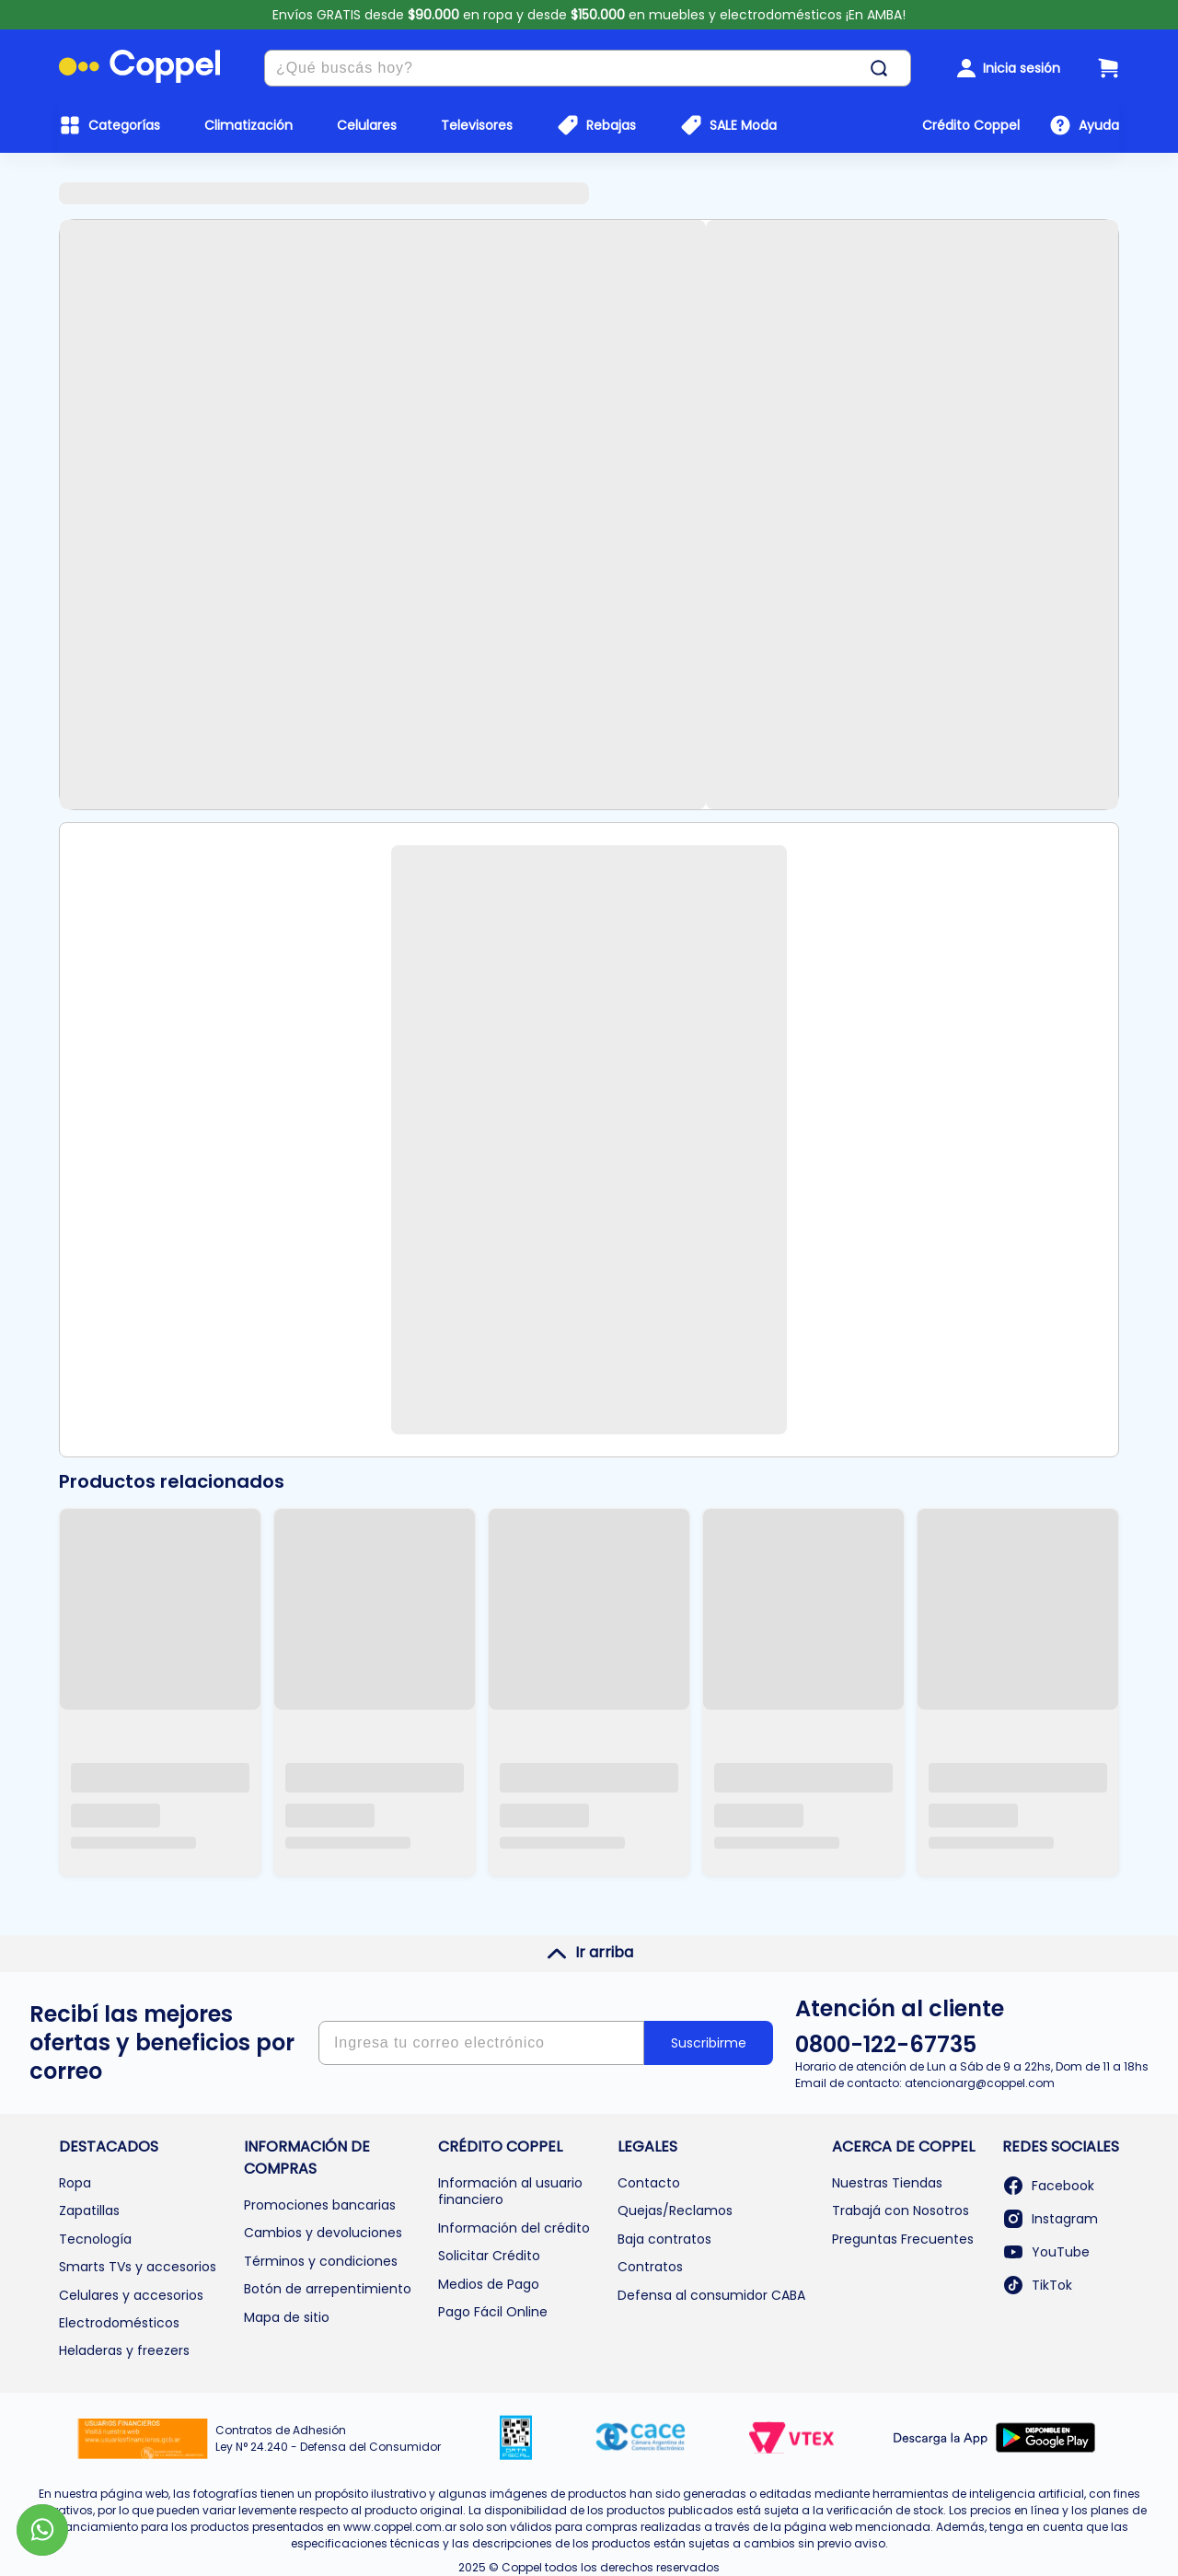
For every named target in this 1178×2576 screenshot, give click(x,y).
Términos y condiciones (321, 2261)
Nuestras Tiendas (887, 2183)
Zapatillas (89, 2210)
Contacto (649, 2183)
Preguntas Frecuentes (903, 2239)
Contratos (650, 2266)
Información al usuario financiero (510, 2191)
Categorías (124, 125)
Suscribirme (708, 2043)
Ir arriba (589, 1953)
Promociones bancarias (320, 2205)
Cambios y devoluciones (323, 2232)
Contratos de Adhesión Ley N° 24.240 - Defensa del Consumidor (328, 2438)
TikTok (1037, 2285)
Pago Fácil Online (493, 2312)
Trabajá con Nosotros (900, 2210)
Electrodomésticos (119, 2323)
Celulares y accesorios (131, 2295)
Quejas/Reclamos (675, 2210)
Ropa (75, 2183)
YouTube (1046, 2252)
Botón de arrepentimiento (327, 2289)
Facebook (1048, 2186)
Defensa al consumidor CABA (711, 2295)
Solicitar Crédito (489, 2255)
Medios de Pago (488, 2284)
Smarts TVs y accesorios (137, 2266)
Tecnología (95, 2239)
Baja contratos (664, 2239)
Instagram (1050, 2219)
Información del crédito (514, 2228)
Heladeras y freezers (124, 2350)
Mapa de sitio (286, 2317)
